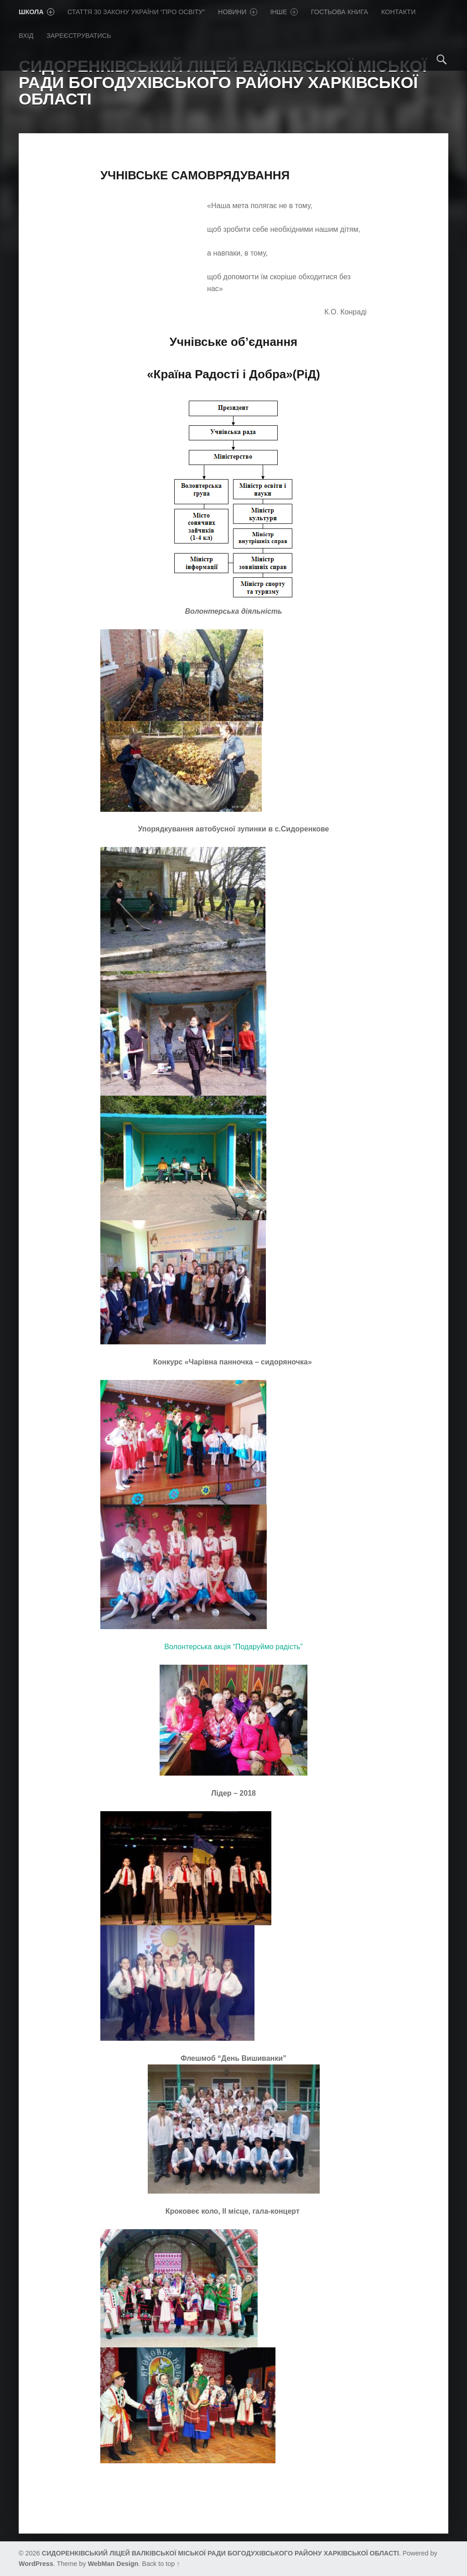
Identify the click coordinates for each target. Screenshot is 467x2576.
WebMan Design (113, 2563)
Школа (36, 12)
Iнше (284, 12)
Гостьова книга (339, 12)
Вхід (26, 35)
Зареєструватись (79, 35)
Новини (237, 12)
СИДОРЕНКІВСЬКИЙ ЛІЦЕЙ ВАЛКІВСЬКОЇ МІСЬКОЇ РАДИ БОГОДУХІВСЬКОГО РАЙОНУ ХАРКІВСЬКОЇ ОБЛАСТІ (220, 2553)
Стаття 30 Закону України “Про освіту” (136, 12)
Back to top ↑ (161, 2563)
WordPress (36, 2563)
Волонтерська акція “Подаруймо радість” (233, 1647)
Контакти (398, 12)
